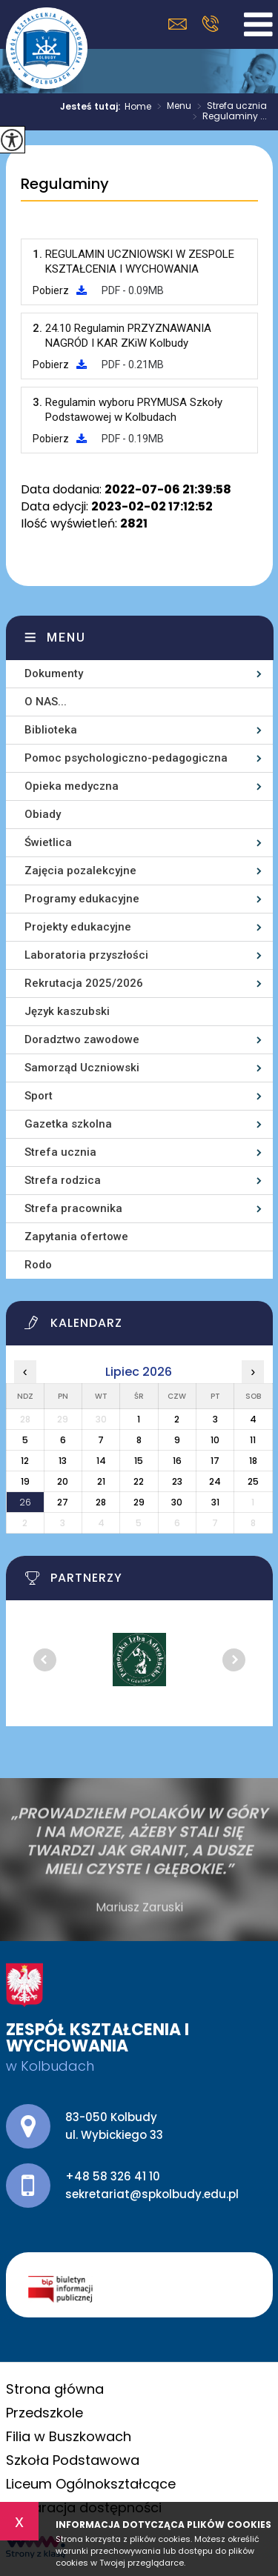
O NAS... (45, 701)
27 (62, 1502)
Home (138, 106)
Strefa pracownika (73, 1208)
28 (101, 1502)
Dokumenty (53, 673)
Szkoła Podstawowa (72, 2460)
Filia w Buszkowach (68, 2436)
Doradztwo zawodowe (81, 1039)
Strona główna (55, 2389)
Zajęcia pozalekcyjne (80, 870)
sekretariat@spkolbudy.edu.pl (177, 24)
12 (25, 1460)
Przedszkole (44, 2412)
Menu (171, 106)
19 (25, 1481)
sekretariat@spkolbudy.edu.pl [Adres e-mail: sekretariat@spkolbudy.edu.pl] (152, 2194)
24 (215, 1481)
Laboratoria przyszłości (86, 955)
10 (215, 1440)
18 (253, 1460)
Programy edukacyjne (81, 898)
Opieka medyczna (71, 786)
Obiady (42, 814)
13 (63, 1460)
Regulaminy (65, 184)
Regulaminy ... (227, 117)
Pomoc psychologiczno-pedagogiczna (126, 758)
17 (215, 1460)
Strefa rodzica (62, 1180)
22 (138, 1481)
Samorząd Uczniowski (81, 1067)
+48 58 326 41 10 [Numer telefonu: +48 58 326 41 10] (112, 2176)
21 (101, 1481)
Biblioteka (50, 729)
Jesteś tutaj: (92, 106)
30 (176, 1502)
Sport (38, 1095)
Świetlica (48, 842)
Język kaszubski (67, 1011)
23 (177, 1481)
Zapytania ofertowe (76, 1236)
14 (101, 1460)
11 (253, 1440)
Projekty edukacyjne (77, 926)
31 (215, 1502)
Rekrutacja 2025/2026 (83, 983)
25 (253, 1481)
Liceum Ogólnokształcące (91, 2484)
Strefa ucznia (229, 106)
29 (139, 1502)
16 (177, 1460)
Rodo (38, 1264)
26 (25, 1502)
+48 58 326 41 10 (210, 24)
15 (138, 1460)
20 (62, 1481)
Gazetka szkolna (68, 1124)
